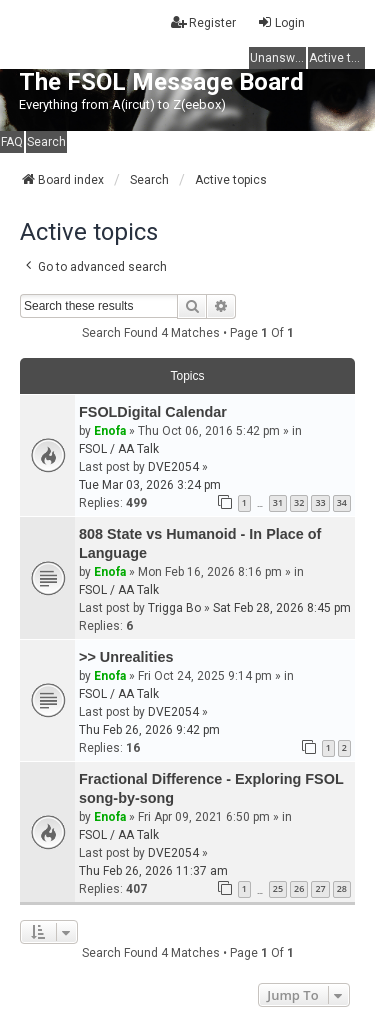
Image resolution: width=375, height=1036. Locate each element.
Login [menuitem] (281, 22)
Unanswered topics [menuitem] (278, 58)
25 (278, 888)
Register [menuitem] (203, 22)
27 (320, 888)
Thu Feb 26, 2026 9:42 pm (149, 730)
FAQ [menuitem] (12, 142)
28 (342, 888)
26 (299, 888)
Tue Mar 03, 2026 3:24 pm (150, 485)
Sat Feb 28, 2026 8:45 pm (282, 608)
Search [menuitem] (46, 142)
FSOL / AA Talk (119, 449)
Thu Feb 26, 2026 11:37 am (153, 871)
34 (342, 502)
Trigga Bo (174, 608)
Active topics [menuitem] (337, 58)
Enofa (110, 431)
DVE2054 (173, 467)
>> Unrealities (126, 657)
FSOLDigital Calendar (153, 412)
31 (278, 502)
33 (320, 502)
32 (299, 502)
